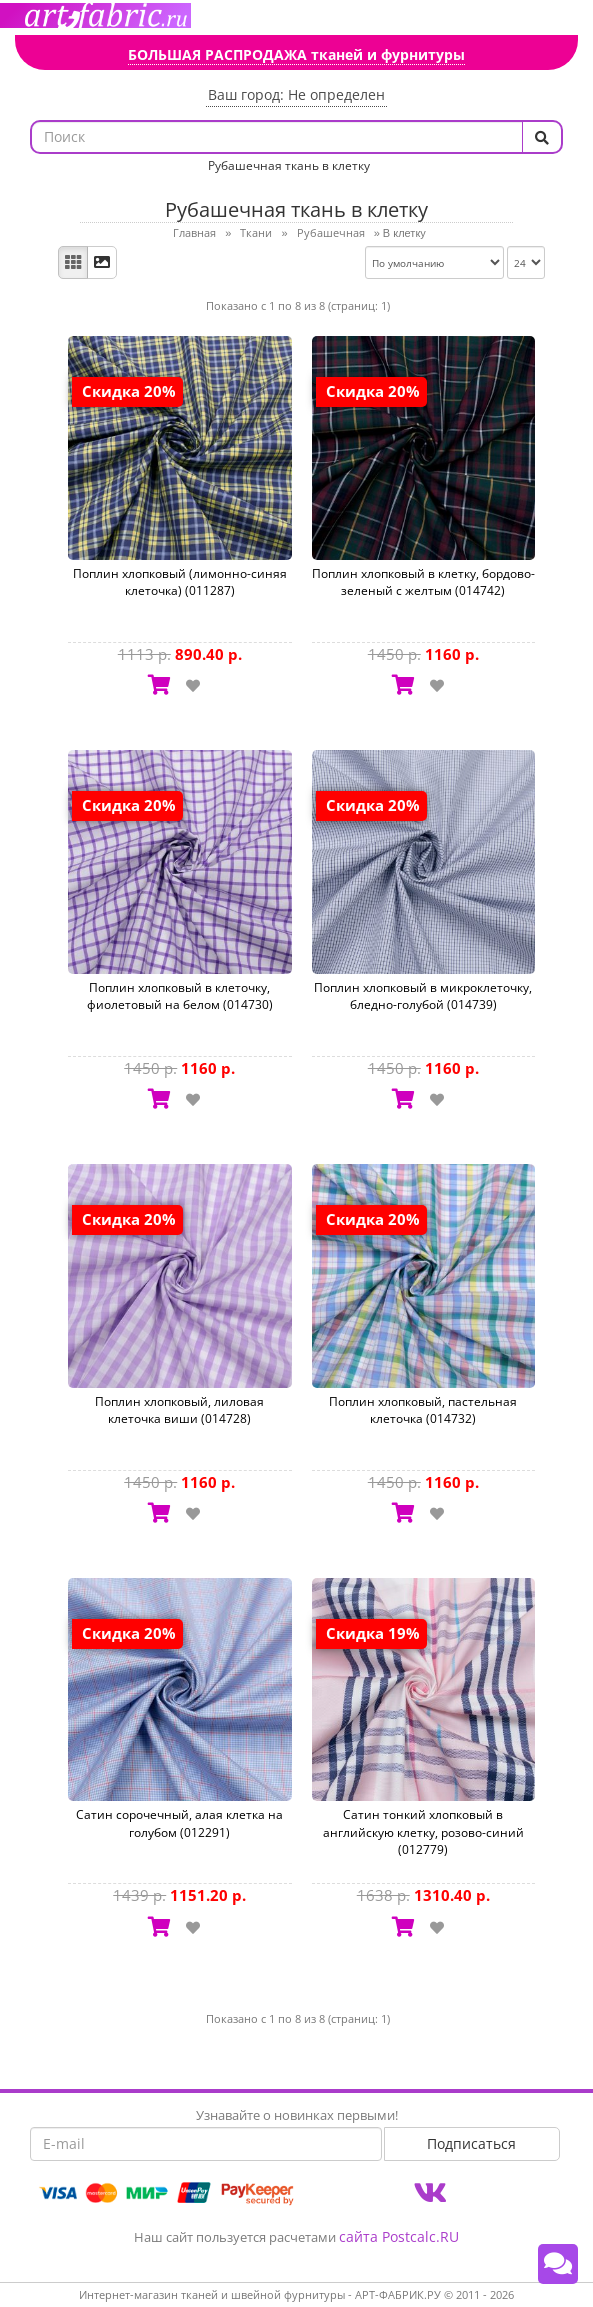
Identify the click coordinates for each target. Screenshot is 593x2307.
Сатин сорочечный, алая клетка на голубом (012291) (179, 1823)
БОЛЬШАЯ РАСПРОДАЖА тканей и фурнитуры (296, 54)
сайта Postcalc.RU (399, 2236)
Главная (194, 232)
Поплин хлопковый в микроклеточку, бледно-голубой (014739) (423, 996)
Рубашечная (331, 232)
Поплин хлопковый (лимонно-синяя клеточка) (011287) (180, 582)
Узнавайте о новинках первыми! (297, 2115)
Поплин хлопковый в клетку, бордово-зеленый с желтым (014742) (423, 582)
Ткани (256, 232)
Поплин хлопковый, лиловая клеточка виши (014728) (179, 1410)
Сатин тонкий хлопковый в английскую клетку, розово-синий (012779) (423, 1831)
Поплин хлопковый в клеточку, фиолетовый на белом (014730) (180, 996)
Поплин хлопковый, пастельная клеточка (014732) (423, 1410)
